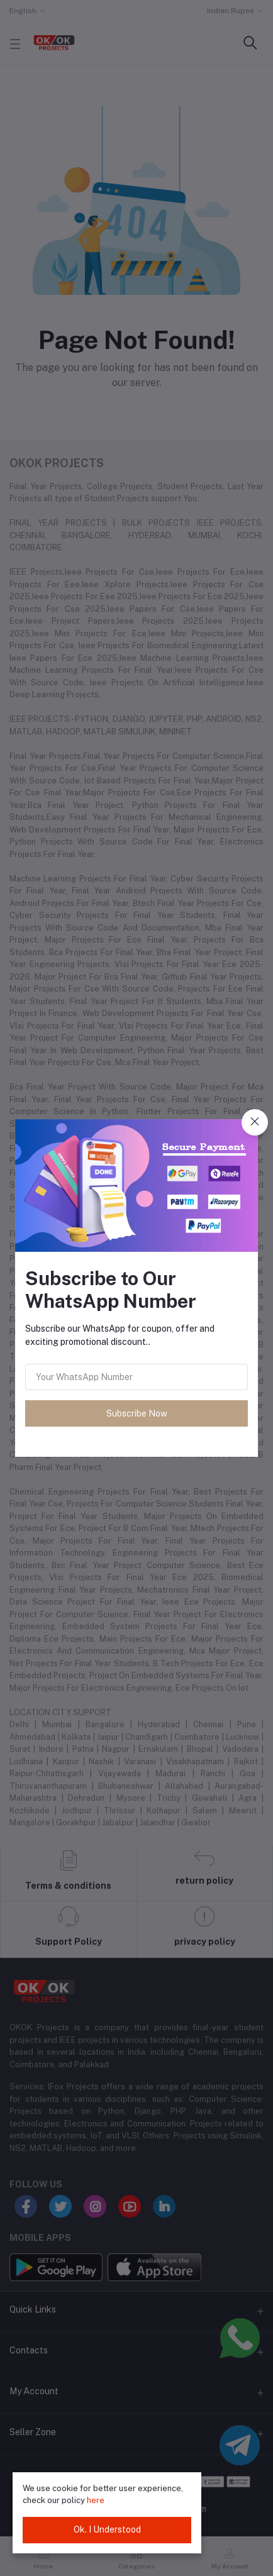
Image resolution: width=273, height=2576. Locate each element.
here (95, 2500)
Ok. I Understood (107, 2529)
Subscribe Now (136, 1413)
